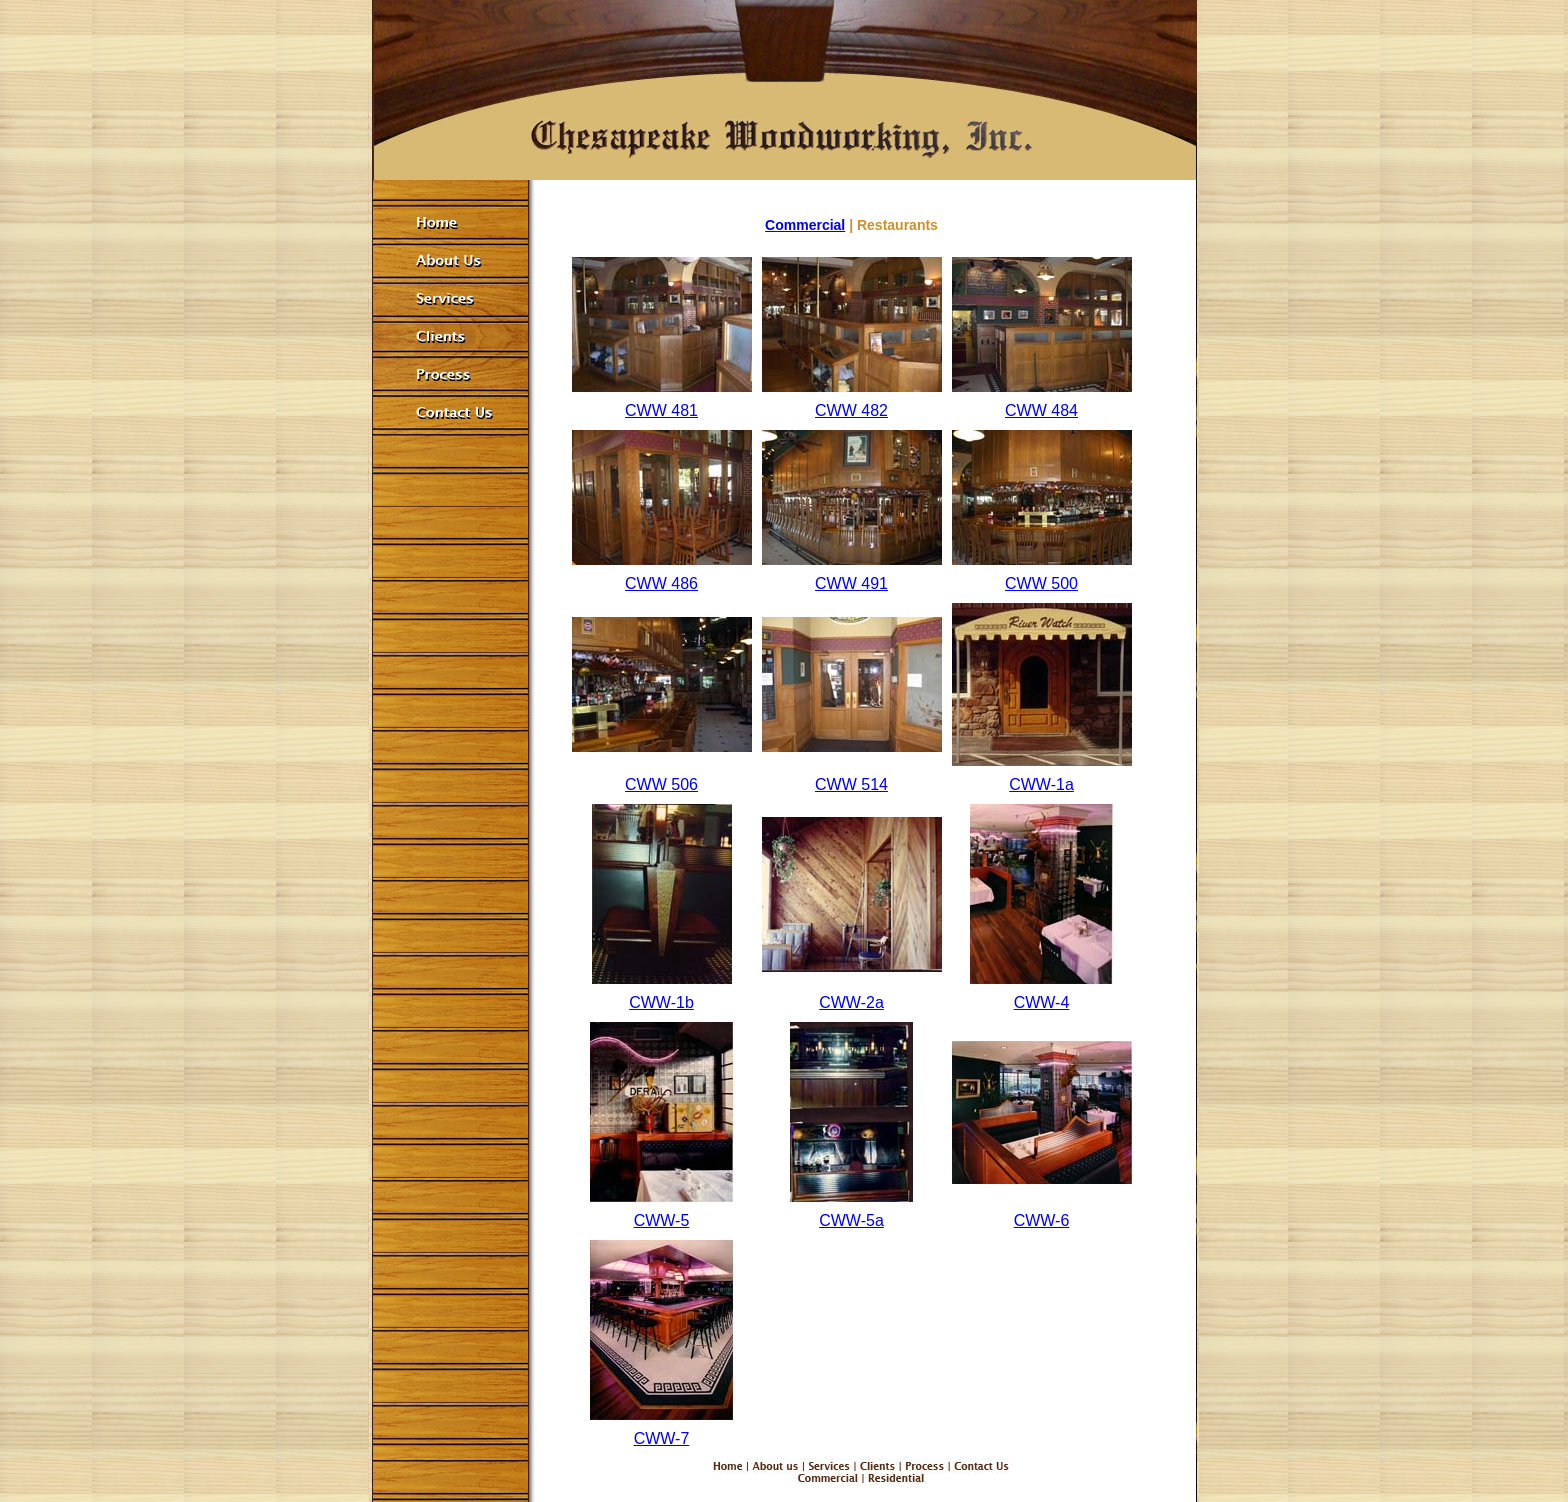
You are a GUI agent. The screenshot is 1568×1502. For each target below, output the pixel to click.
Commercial (805, 225)
